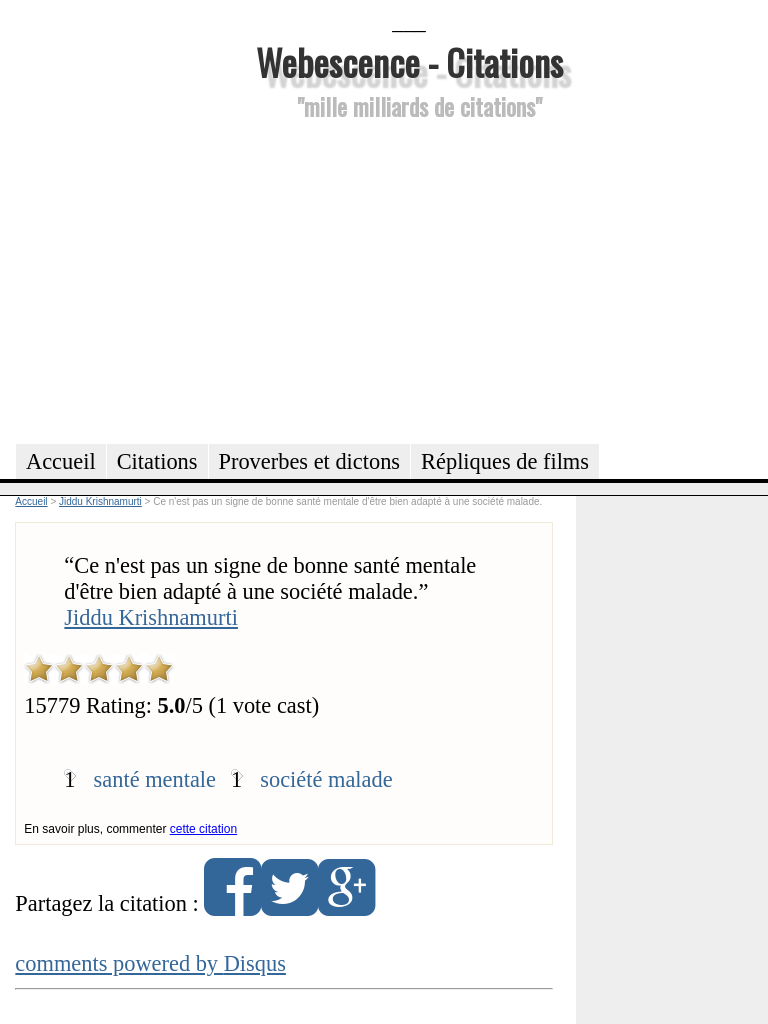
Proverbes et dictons (310, 461)
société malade (326, 779)
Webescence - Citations (409, 61)
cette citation (203, 829)
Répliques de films (505, 461)
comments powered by (150, 963)
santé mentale (155, 779)
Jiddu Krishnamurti (151, 617)
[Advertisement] (409, 279)
